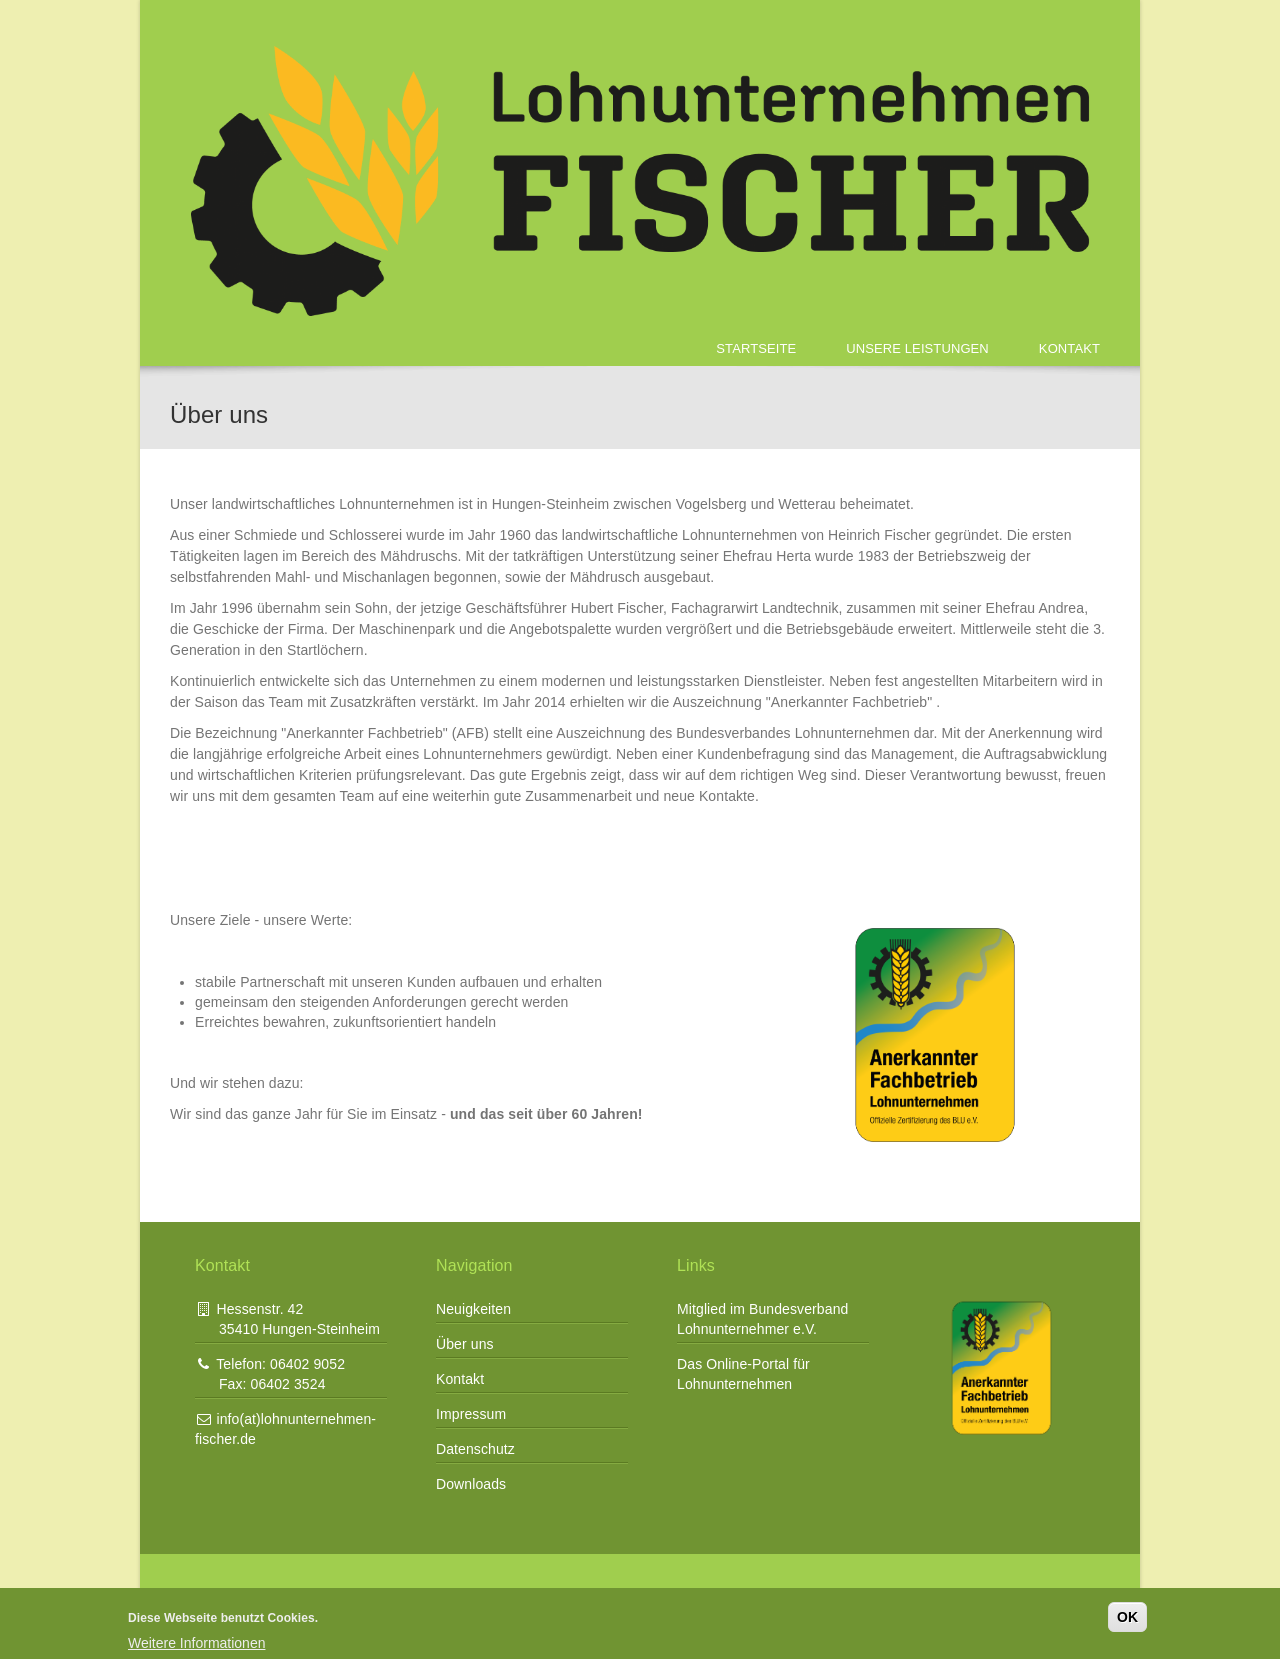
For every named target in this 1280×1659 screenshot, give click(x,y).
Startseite (756, 348)
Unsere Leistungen (917, 348)
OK (1127, 1617)
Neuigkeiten (473, 1309)
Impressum (471, 1414)
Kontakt (1069, 348)
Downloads (471, 1484)
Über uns (465, 1344)
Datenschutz (475, 1449)
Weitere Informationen (196, 1643)
